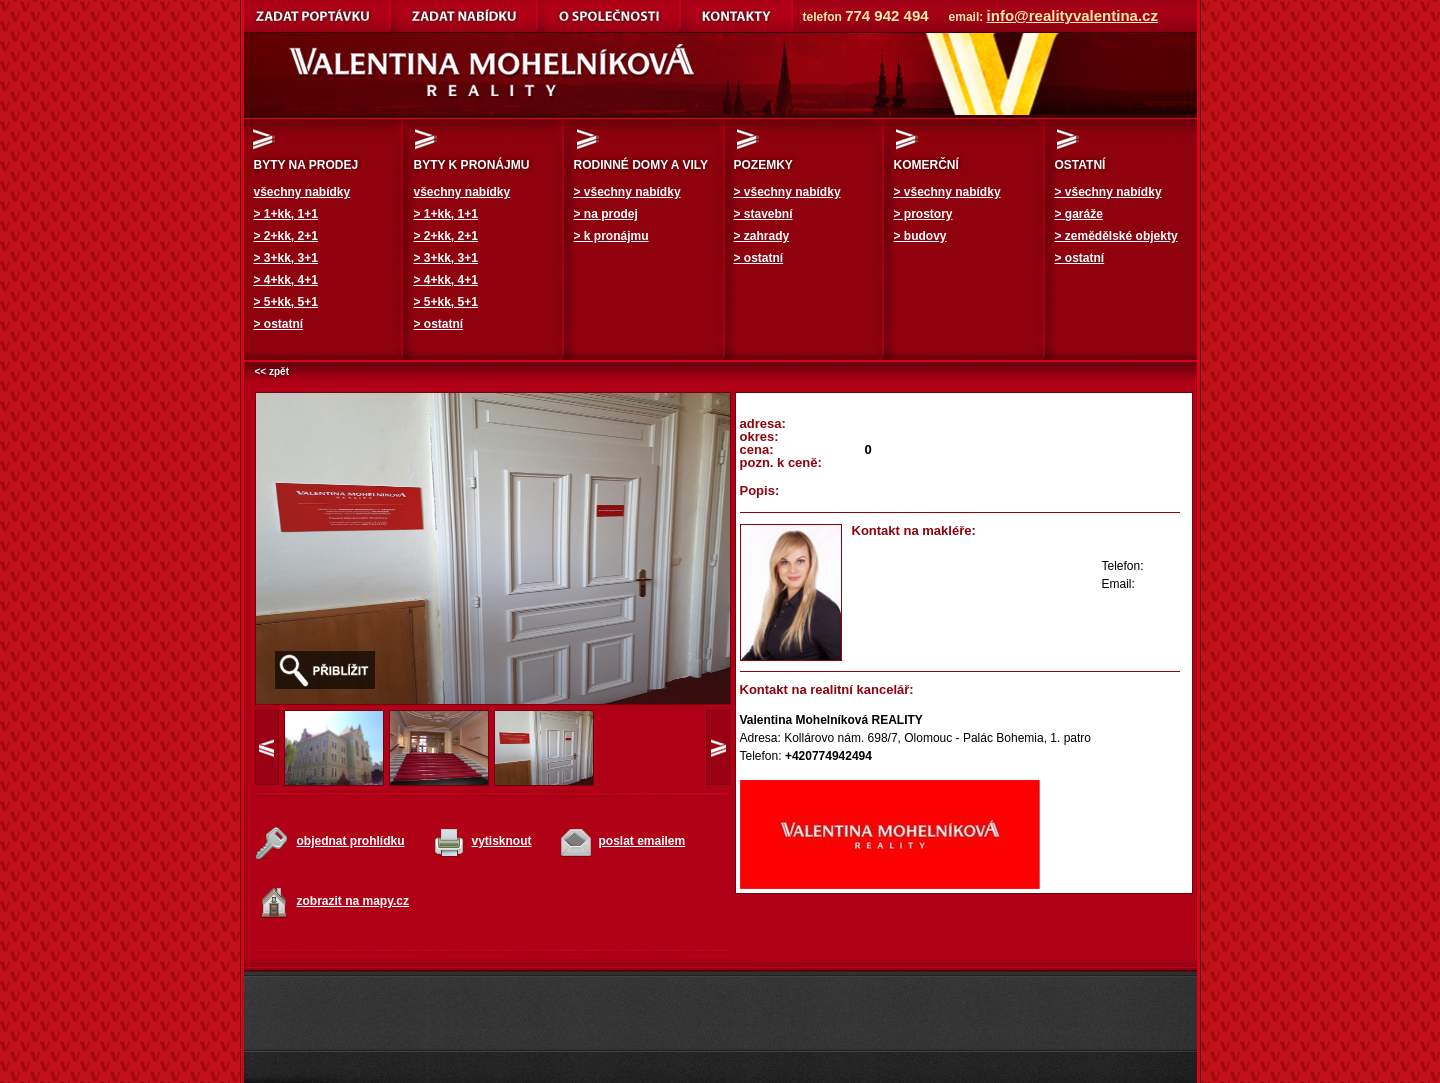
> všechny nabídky (627, 192)
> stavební (763, 214)
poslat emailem (642, 841)
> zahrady (762, 236)
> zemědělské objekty (1116, 236)
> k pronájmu (611, 236)
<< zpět (272, 371)
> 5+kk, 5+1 (286, 302)
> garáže (1079, 214)
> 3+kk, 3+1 (286, 258)
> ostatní (279, 324)
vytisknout (502, 841)
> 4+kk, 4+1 (286, 280)
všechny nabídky (302, 192)
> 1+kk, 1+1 (286, 214)
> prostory (923, 214)
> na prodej (606, 214)
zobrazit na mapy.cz (353, 901)
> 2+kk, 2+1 (286, 236)
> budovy (920, 236)
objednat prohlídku (351, 841)
